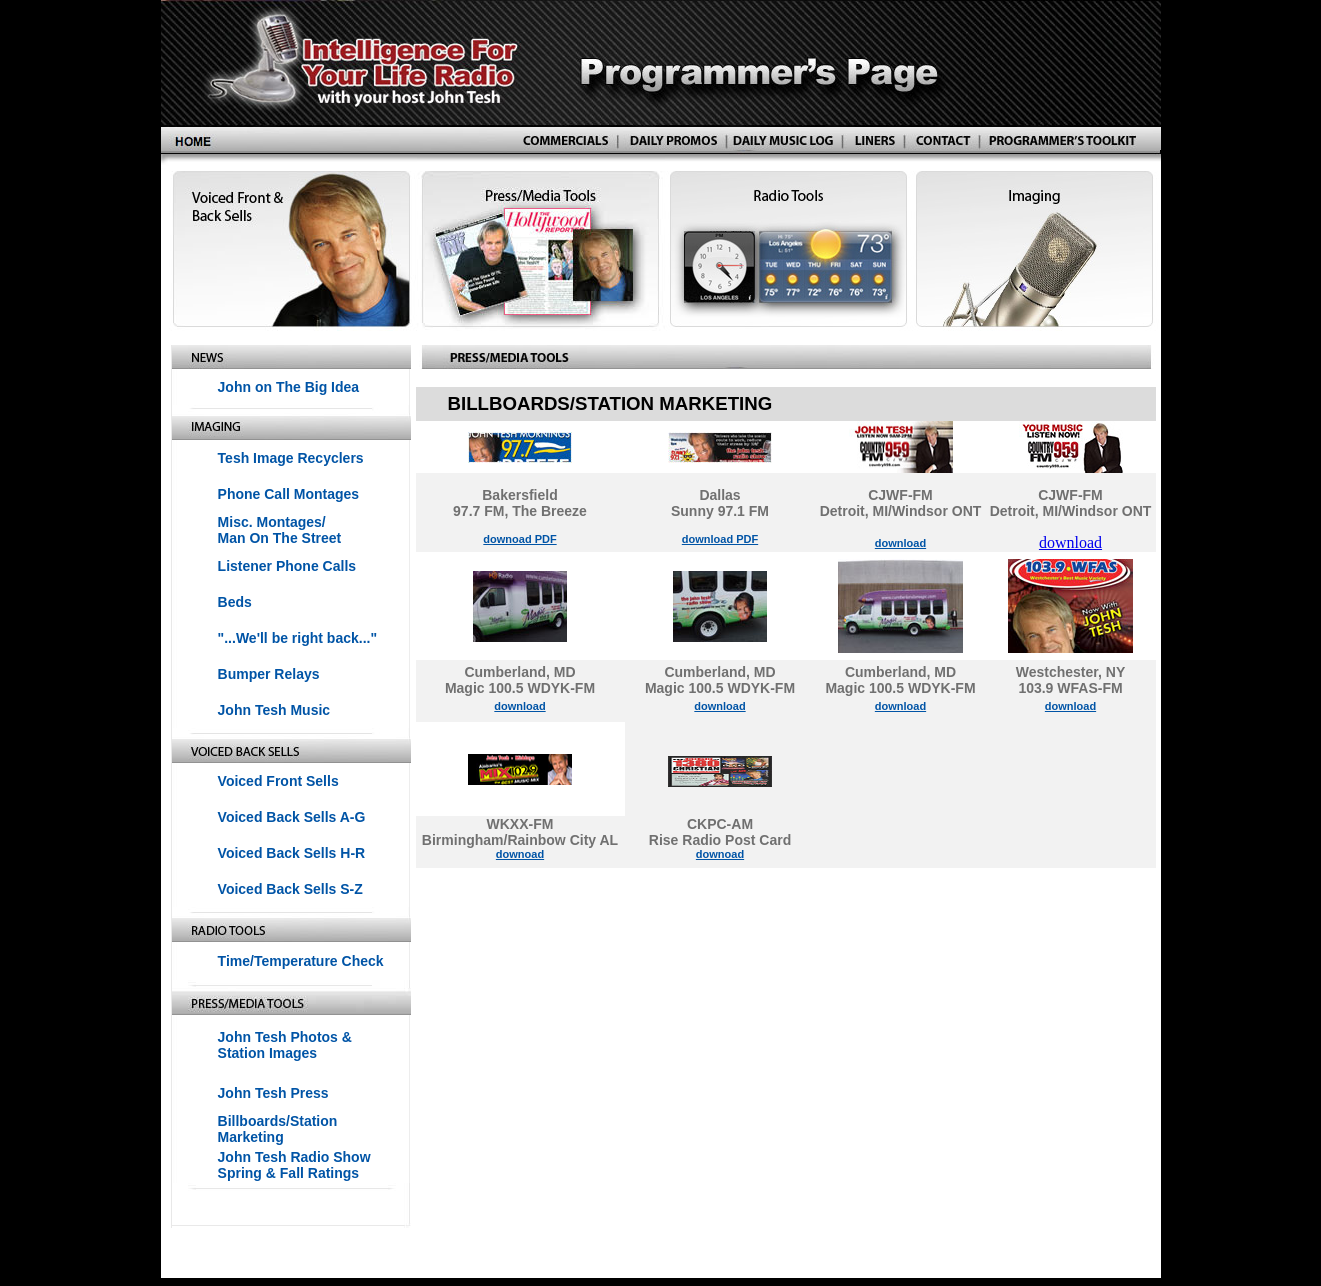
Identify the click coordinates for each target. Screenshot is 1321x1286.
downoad (520, 854)
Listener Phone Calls (287, 566)
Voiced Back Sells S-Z (290, 889)
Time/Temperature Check (301, 961)
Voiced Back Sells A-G (292, 817)
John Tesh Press (273, 1093)
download (900, 543)
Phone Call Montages (289, 494)
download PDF (720, 539)
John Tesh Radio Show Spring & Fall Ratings (294, 1165)
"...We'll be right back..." (298, 638)
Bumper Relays (269, 674)
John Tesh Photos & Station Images (285, 1045)
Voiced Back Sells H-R (292, 853)
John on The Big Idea (289, 387)
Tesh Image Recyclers (291, 458)
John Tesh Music (274, 710)
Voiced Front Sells (278, 781)
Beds (235, 602)
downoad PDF (519, 539)
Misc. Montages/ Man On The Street (280, 530)
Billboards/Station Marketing (278, 1129)
